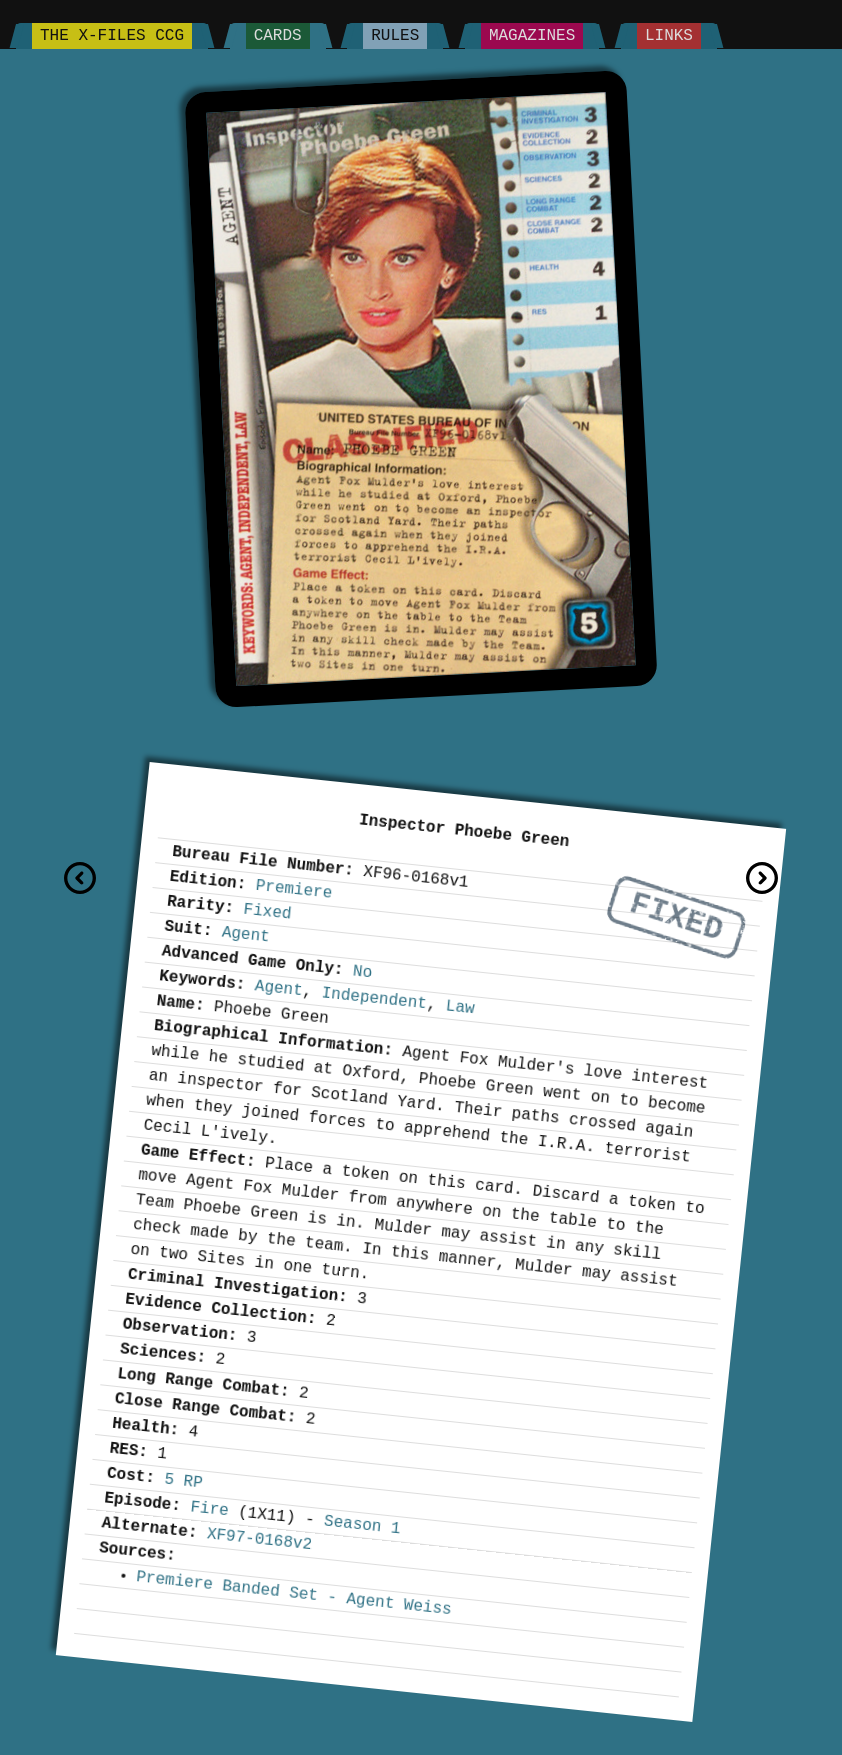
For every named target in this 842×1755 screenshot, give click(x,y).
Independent (374, 998)
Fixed (676, 917)
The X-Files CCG (112, 36)
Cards (278, 36)
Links (669, 36)
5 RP (183, 1481)
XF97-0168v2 (259, 1539)
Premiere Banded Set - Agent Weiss (293, 1593)
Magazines (532, 36)
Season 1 (362, 1525)
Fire (210, 1509)
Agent (246, 934)
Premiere (294, 890)
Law (460, 1007)
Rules (395, 36)
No (362, 972)
